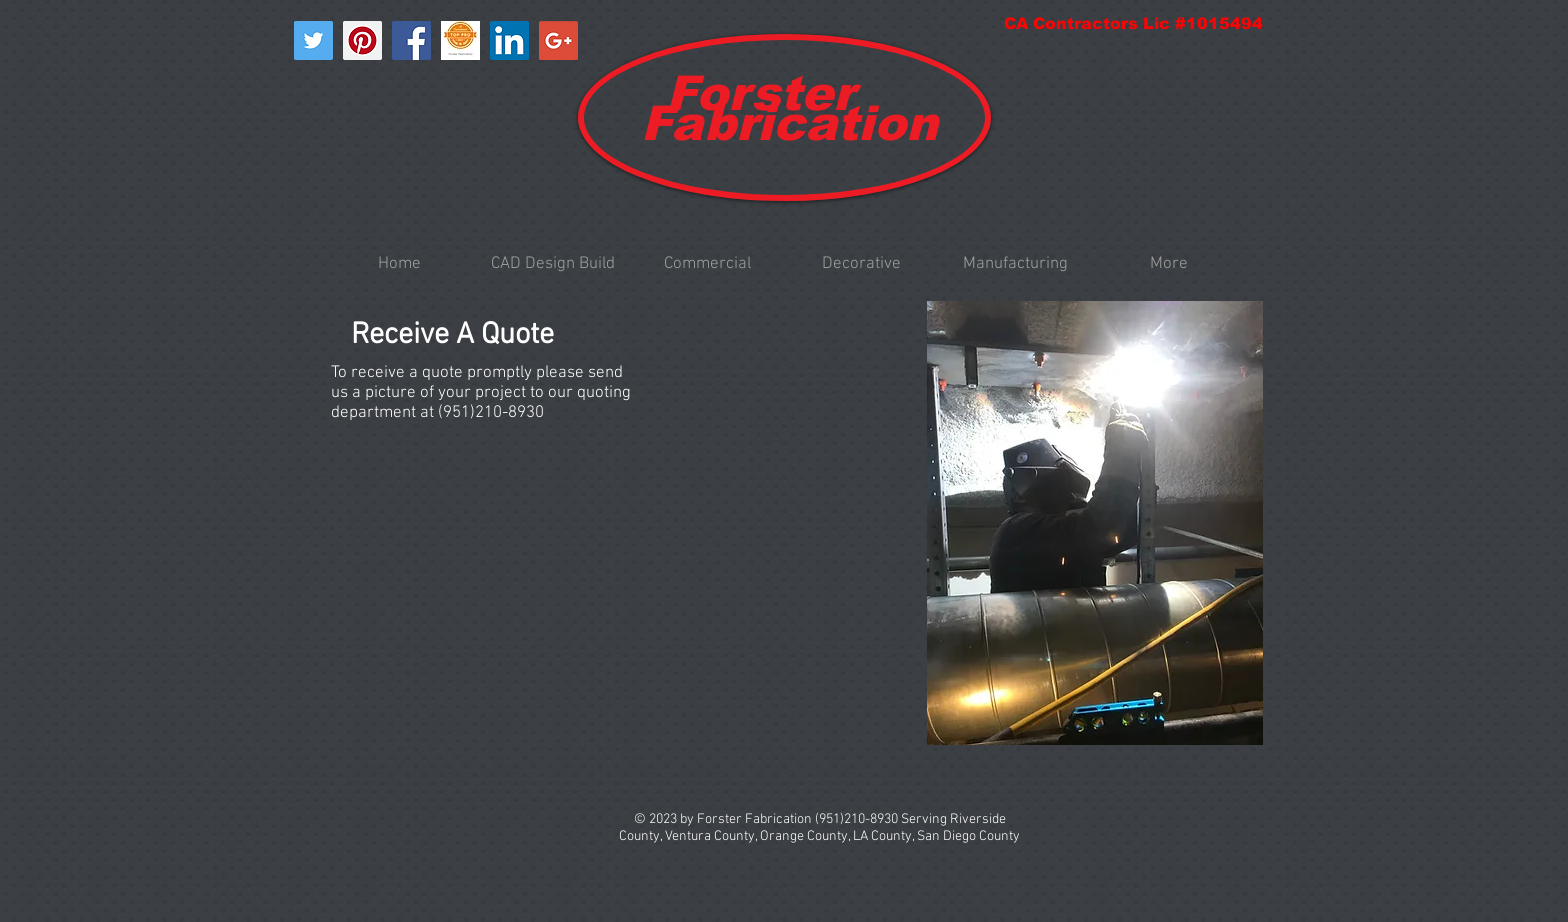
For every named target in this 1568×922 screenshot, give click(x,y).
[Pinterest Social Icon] (362, 40)
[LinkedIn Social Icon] (509, 40)
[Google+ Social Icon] (558, 40)
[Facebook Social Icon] (411, 40)
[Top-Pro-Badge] (460, 40)
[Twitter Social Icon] (313, 40)
